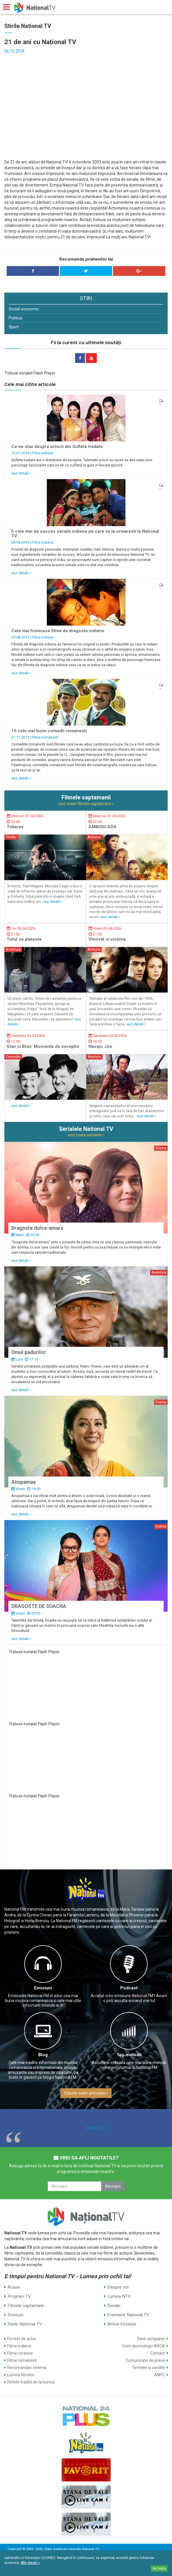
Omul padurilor (28, 1352)
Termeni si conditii (148, 2367)
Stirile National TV (25, 2324)
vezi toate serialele (86, 1135)
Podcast (129, 1988)
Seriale (114, 2305)
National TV (96, 2128)
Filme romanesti (45, 737)
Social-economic (24, 309)
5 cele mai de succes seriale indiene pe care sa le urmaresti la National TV (85, 534)
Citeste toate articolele (86, 2093)
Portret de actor (21, 2338)
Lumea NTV (119, 2296)
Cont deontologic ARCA (143, 2346)
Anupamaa (23, 1482)
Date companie (151, 2338)
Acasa (14, 2287)
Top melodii (128, 2054)
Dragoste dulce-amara (37, 1228)
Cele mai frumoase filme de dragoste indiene (57, 630)
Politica (15, 318)
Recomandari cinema (26, 2367)
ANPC (159, 2374)
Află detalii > (30, 2563)
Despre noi (118, 2287)
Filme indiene (42, 453)
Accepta (159, 2568)
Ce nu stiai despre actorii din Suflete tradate (57, 446)
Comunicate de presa (145, 2360)
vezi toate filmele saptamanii (86, 803)
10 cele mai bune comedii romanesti (49, 730)
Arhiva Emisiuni (121, 2324)
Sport (14, 327)
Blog (43, 2054)
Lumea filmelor (21, 2374)
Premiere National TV (128, 2314)
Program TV (19, 2296)
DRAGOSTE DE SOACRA (38, 1606)
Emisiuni (43, 1988)
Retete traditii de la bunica (31, 2382)
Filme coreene (20, 2353)
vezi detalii (21, 473)
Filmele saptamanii (26, 2305)
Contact (157, 2353)
